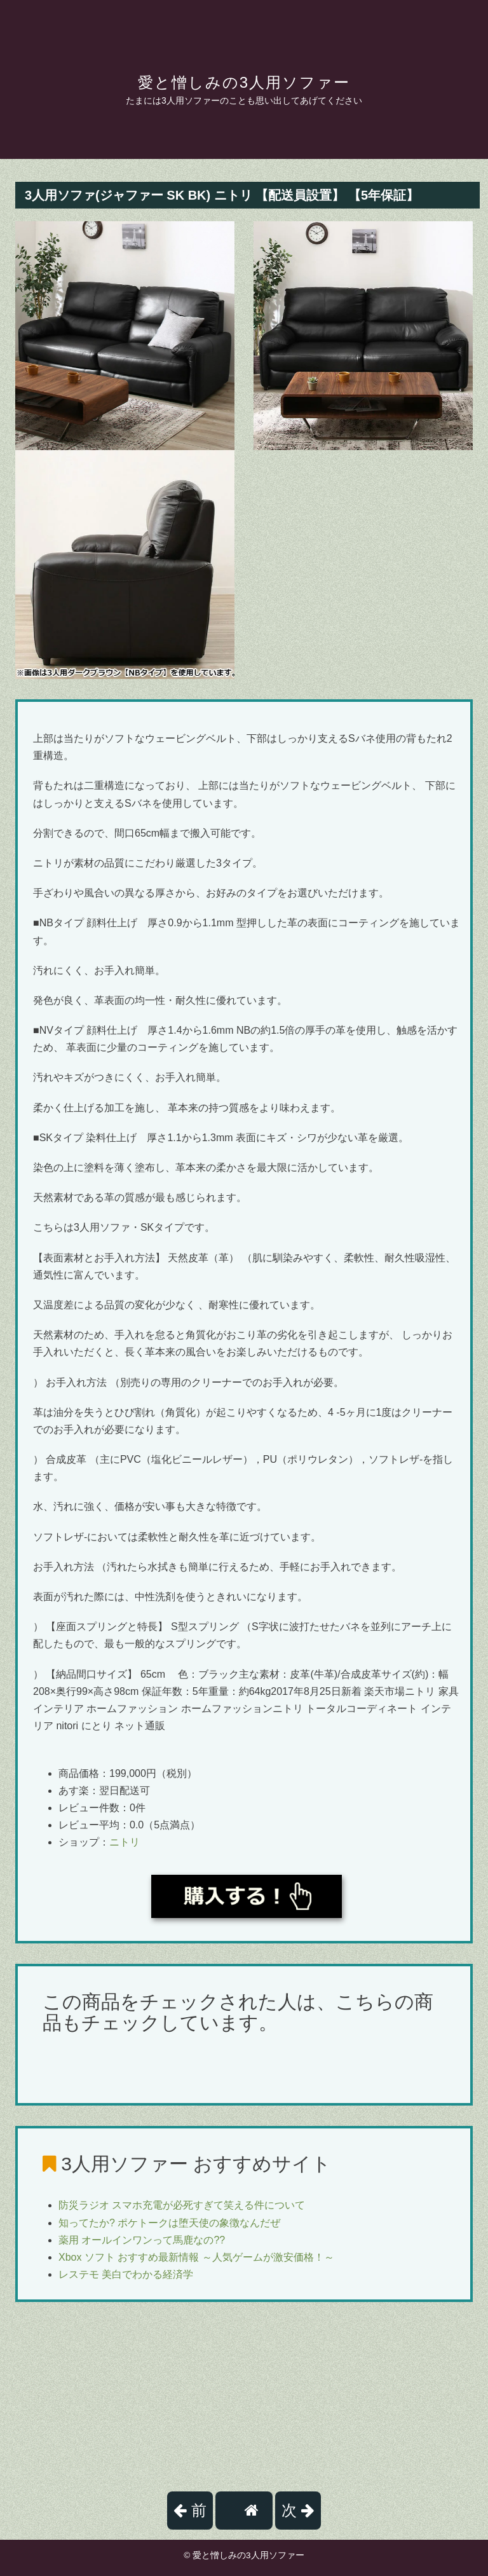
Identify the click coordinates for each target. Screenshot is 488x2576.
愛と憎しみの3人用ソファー (244, 82)
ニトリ (124, 1842)
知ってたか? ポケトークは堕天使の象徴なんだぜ (169, 2222)
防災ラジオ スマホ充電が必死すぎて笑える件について (181, 2205)
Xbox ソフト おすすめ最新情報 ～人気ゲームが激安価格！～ (196, 2257)
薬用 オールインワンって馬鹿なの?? (141, 2240)
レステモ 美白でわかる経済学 (125, 2274)
